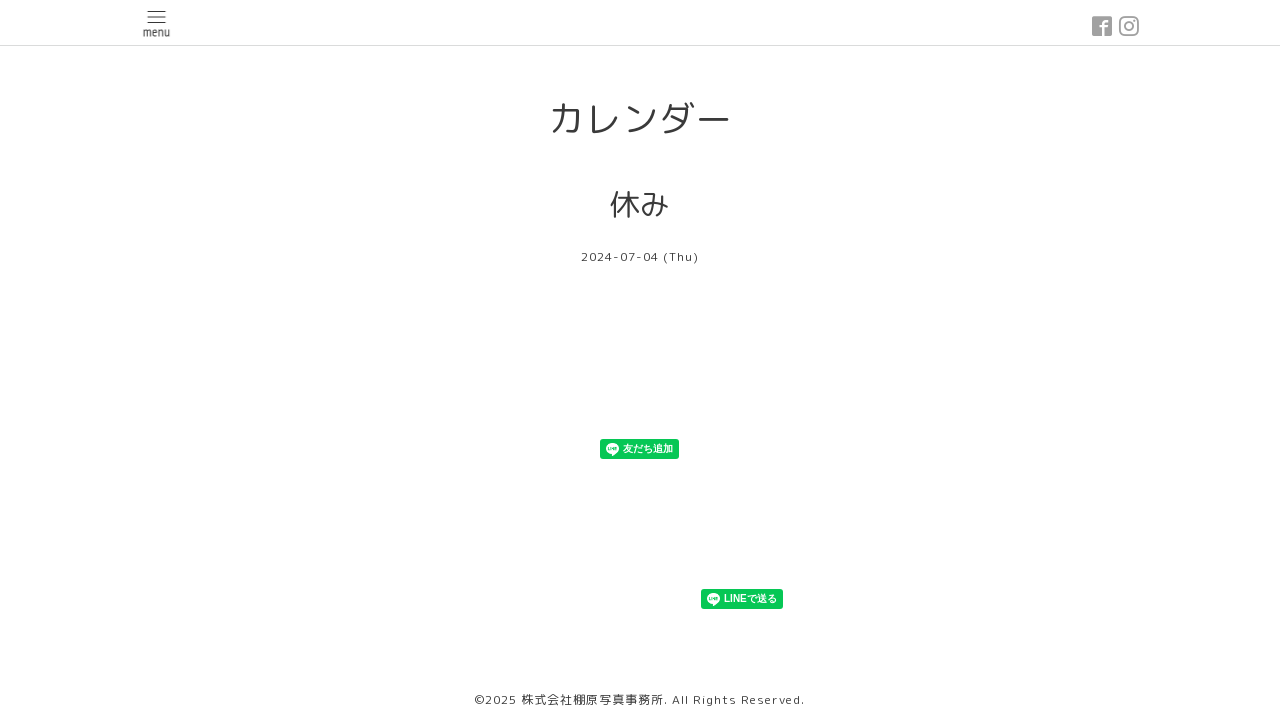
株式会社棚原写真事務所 (592, 699)
